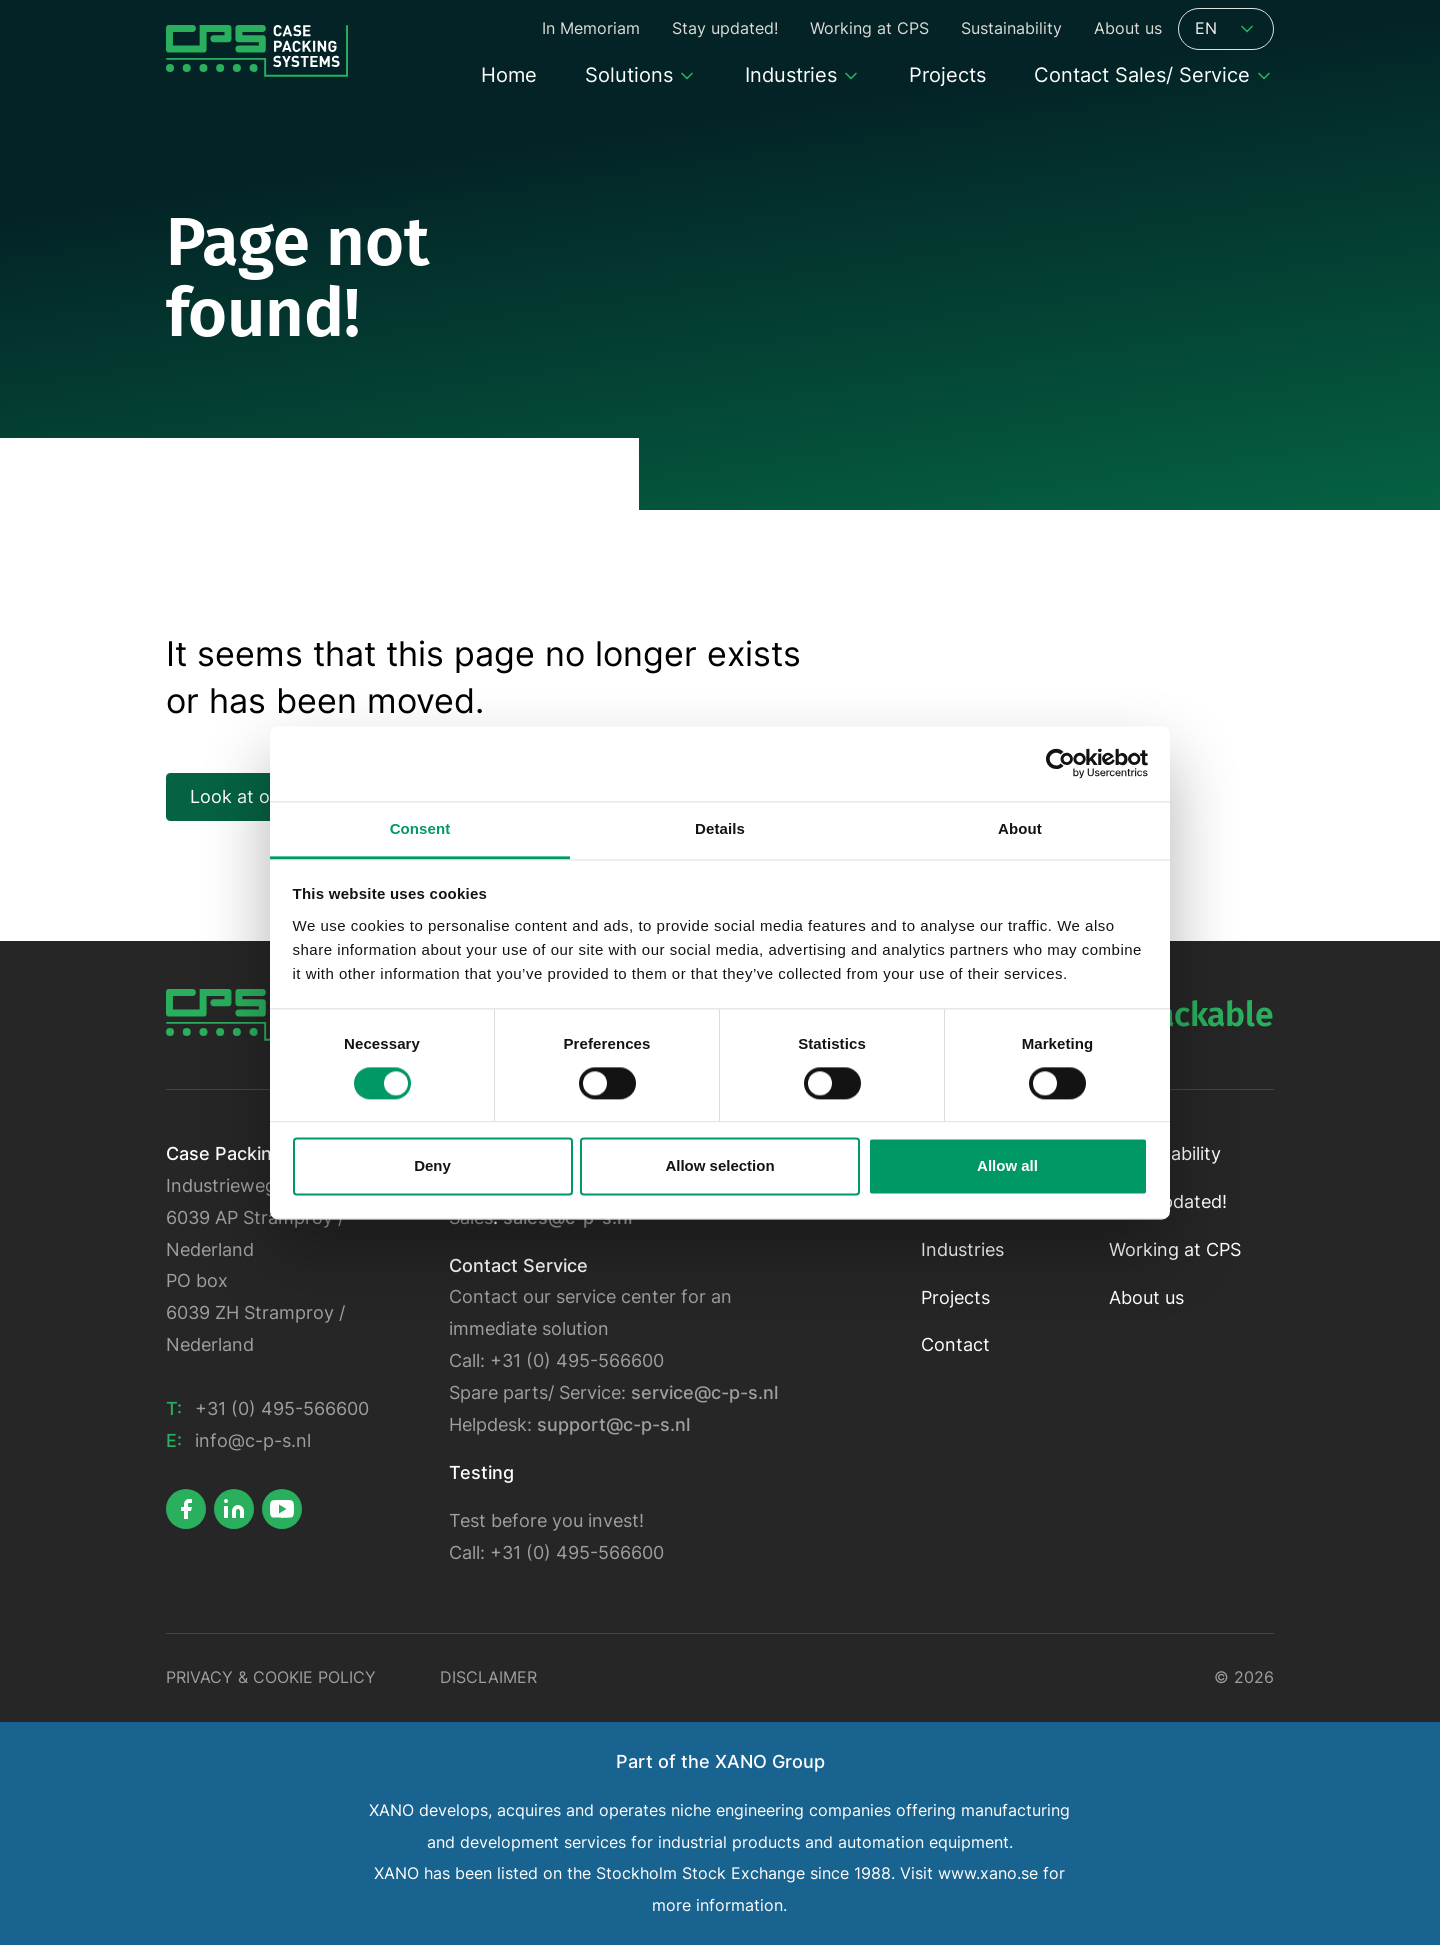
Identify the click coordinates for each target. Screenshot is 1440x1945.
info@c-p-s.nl (253, 1440)
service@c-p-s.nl (704, 1392)
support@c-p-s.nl (613, 1424)
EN (1226, 29)
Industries (962, 1249)
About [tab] (1020, 828)
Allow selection (719, 1166)
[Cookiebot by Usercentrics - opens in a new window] (1060, 763)
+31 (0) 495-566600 (282, 1408)
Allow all (1007, 1166)
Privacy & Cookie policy (271, 1677)
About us (1146, 1297)
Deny (432, 1166)
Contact (955, 1344)
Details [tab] (720, 828)
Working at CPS (1175, 1249)
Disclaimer (488, 1677)
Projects (955, 1297)
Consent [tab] (420, 828)
